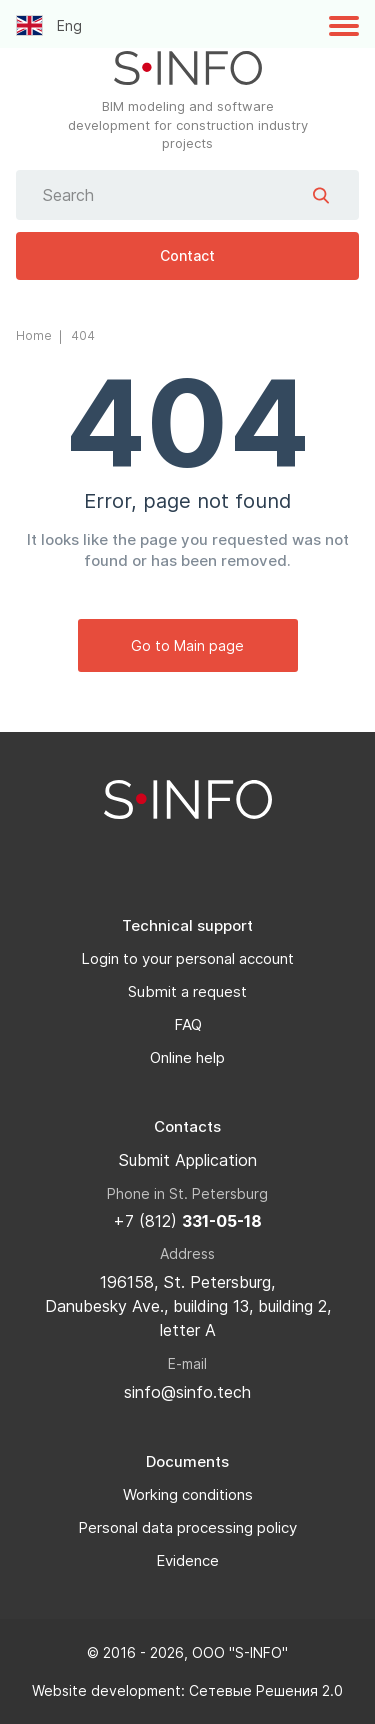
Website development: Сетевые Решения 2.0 (187, 1690)
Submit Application (187, 1160)
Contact (187, 255)
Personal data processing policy (187, 1527)
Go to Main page (187, 645)
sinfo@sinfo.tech (187, 1392)
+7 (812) (187, 1221)
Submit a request (187, 991)
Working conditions (188, 1494)
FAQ (188, 1024)
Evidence (187, 1560)
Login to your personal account (187, 958)
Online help (187, 1057)
